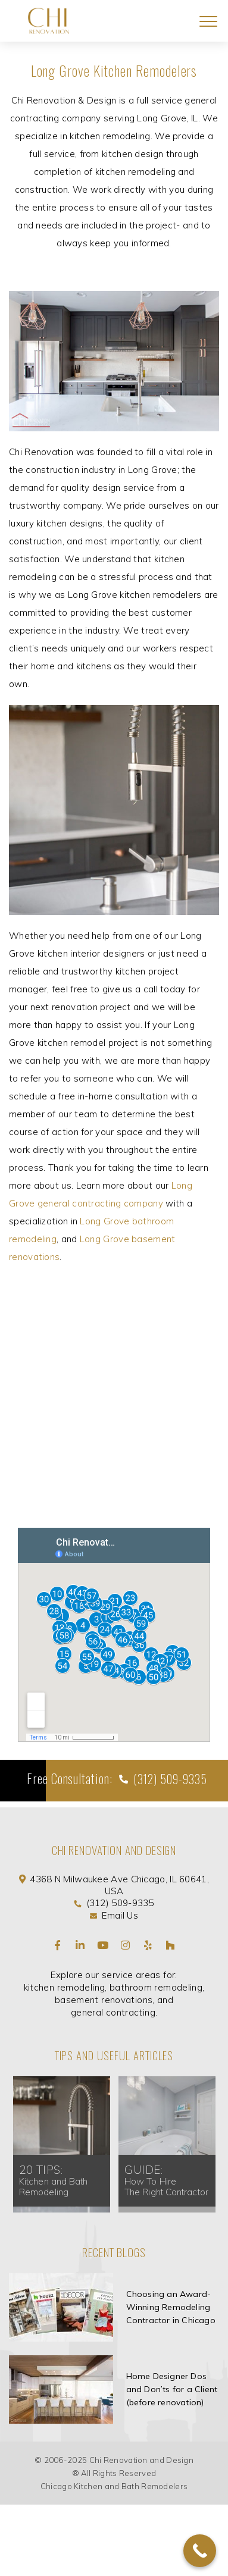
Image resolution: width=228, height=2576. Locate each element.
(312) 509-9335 (168, 1779)
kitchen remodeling (64, 1987)
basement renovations (104, 1999)
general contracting (113, 2012)
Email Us (120, 1915)
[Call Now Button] (199, 2550)
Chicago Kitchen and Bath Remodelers (114, 2486)
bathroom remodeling (156, 1987)
